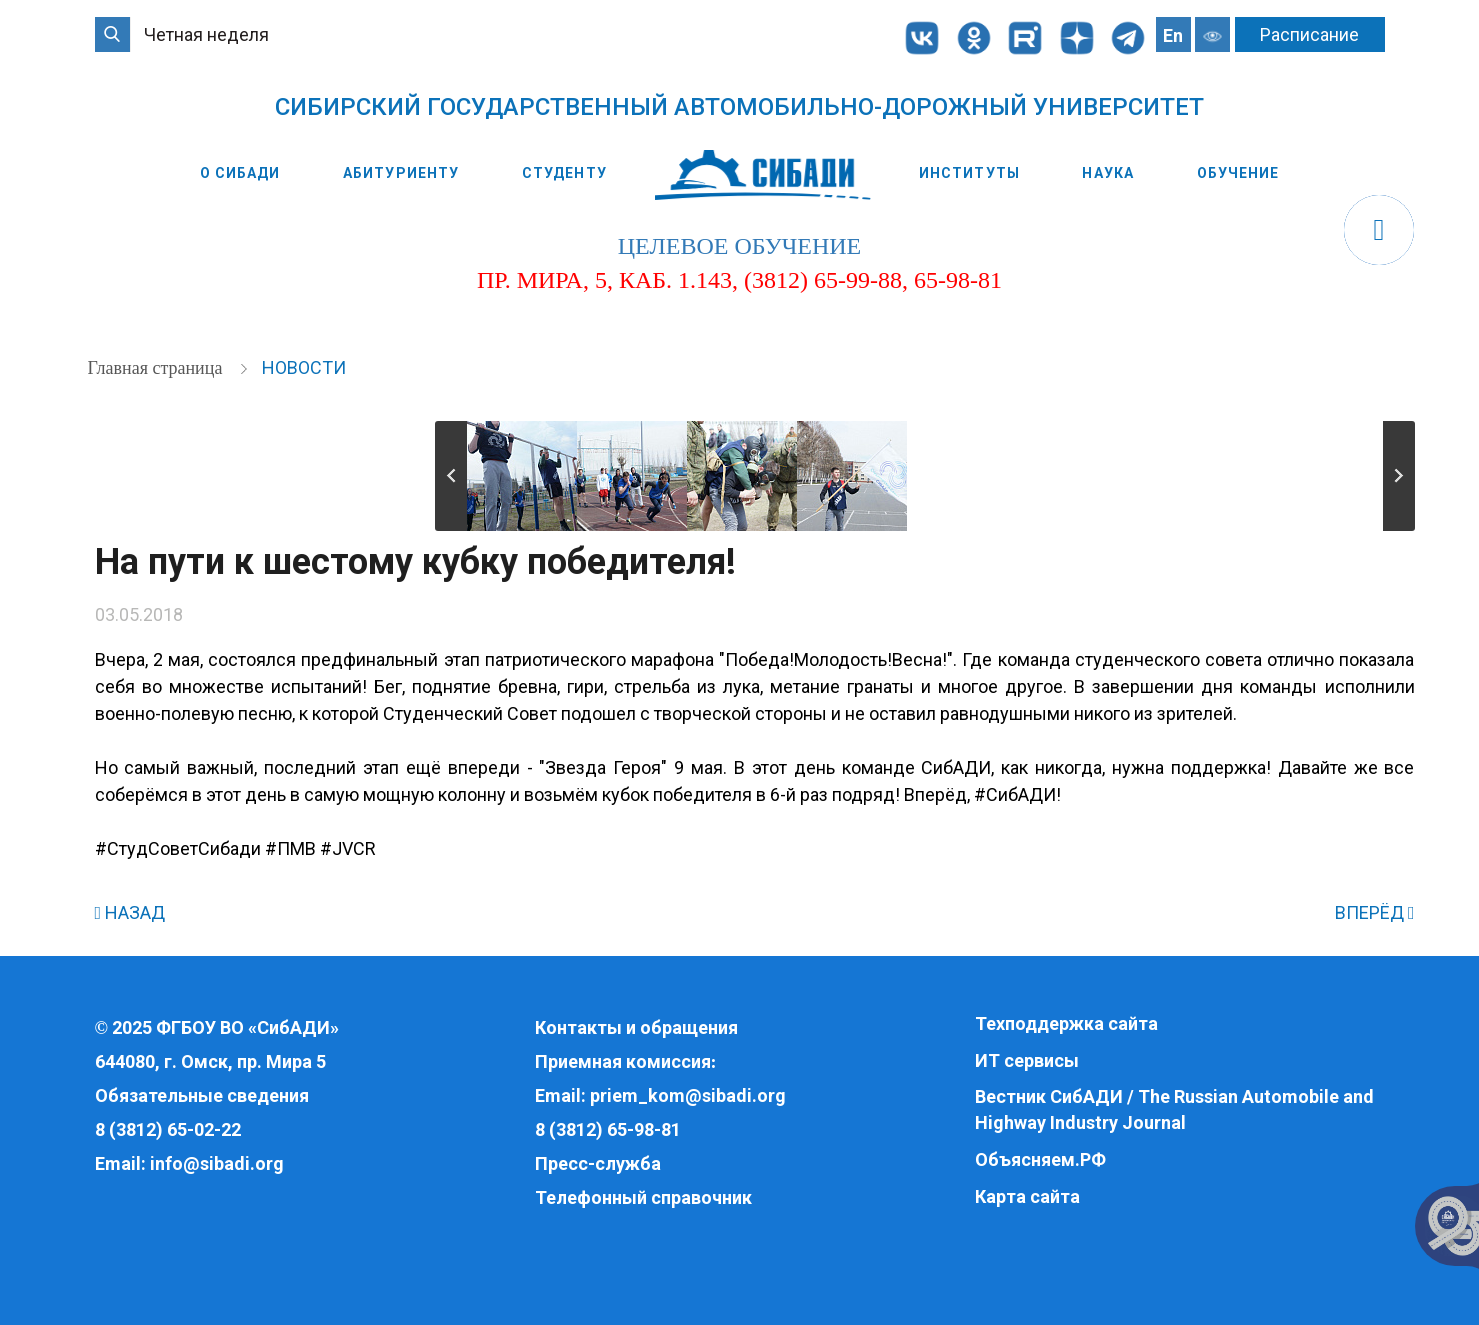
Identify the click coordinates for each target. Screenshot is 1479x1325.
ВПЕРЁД (1375, 912)
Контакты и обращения (636, 1027)
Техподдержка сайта (1066, 1023)
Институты (969, 173)
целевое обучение (739, 246)
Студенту (564, 173)
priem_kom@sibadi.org (688, 1095)
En (1173, 35)
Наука (1108, 173)
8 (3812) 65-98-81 (608, 1129)
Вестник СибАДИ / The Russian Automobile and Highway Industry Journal (1174, 1109)
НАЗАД (130, 912)
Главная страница (157, 368)
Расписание (1309, 34)
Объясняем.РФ (1040, 1159)
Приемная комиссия (623, 1061)
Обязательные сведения (202, 1095)
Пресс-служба (598, 1163)
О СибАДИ (240, 173)
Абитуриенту (401, 173)
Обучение (1238, 173)
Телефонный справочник (643, 1197)
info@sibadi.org (217, 1163)
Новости (304, 367)
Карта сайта (1027, 1196)
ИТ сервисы (1027, 1060)
